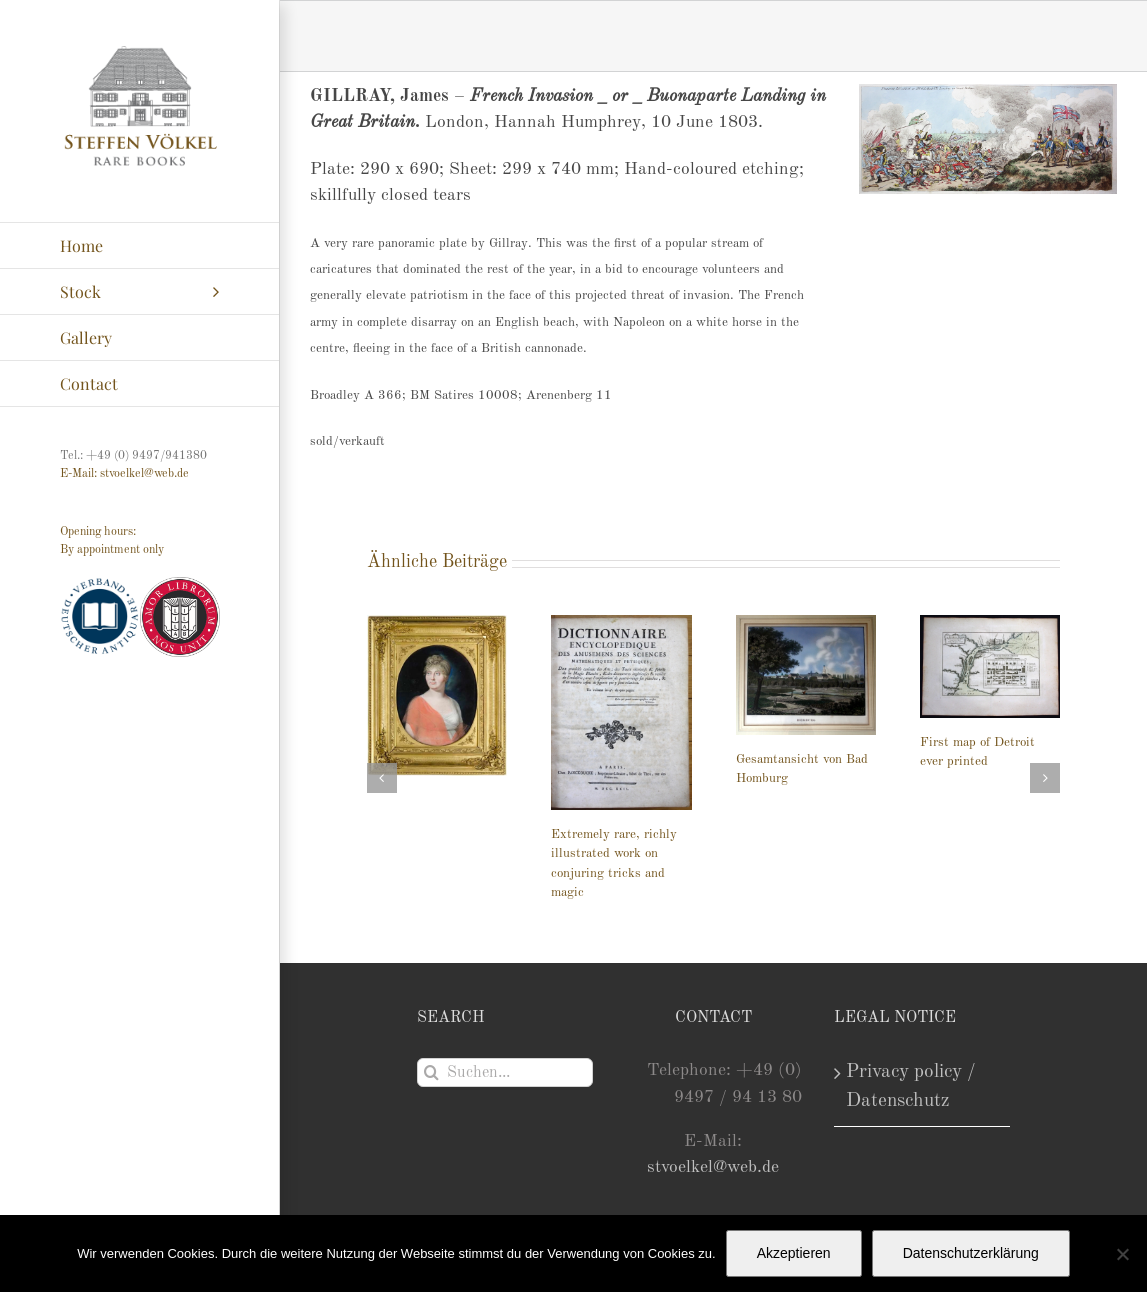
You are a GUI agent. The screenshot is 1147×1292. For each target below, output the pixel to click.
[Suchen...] (505, 1072)
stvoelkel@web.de (713, 1167)
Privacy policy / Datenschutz (911, 1086)
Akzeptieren (794, 1253)
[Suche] (431, 1072)
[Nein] (1122, 1254)
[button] (382, 778)
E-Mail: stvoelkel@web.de (124, 474)
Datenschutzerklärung (971, 1253)
